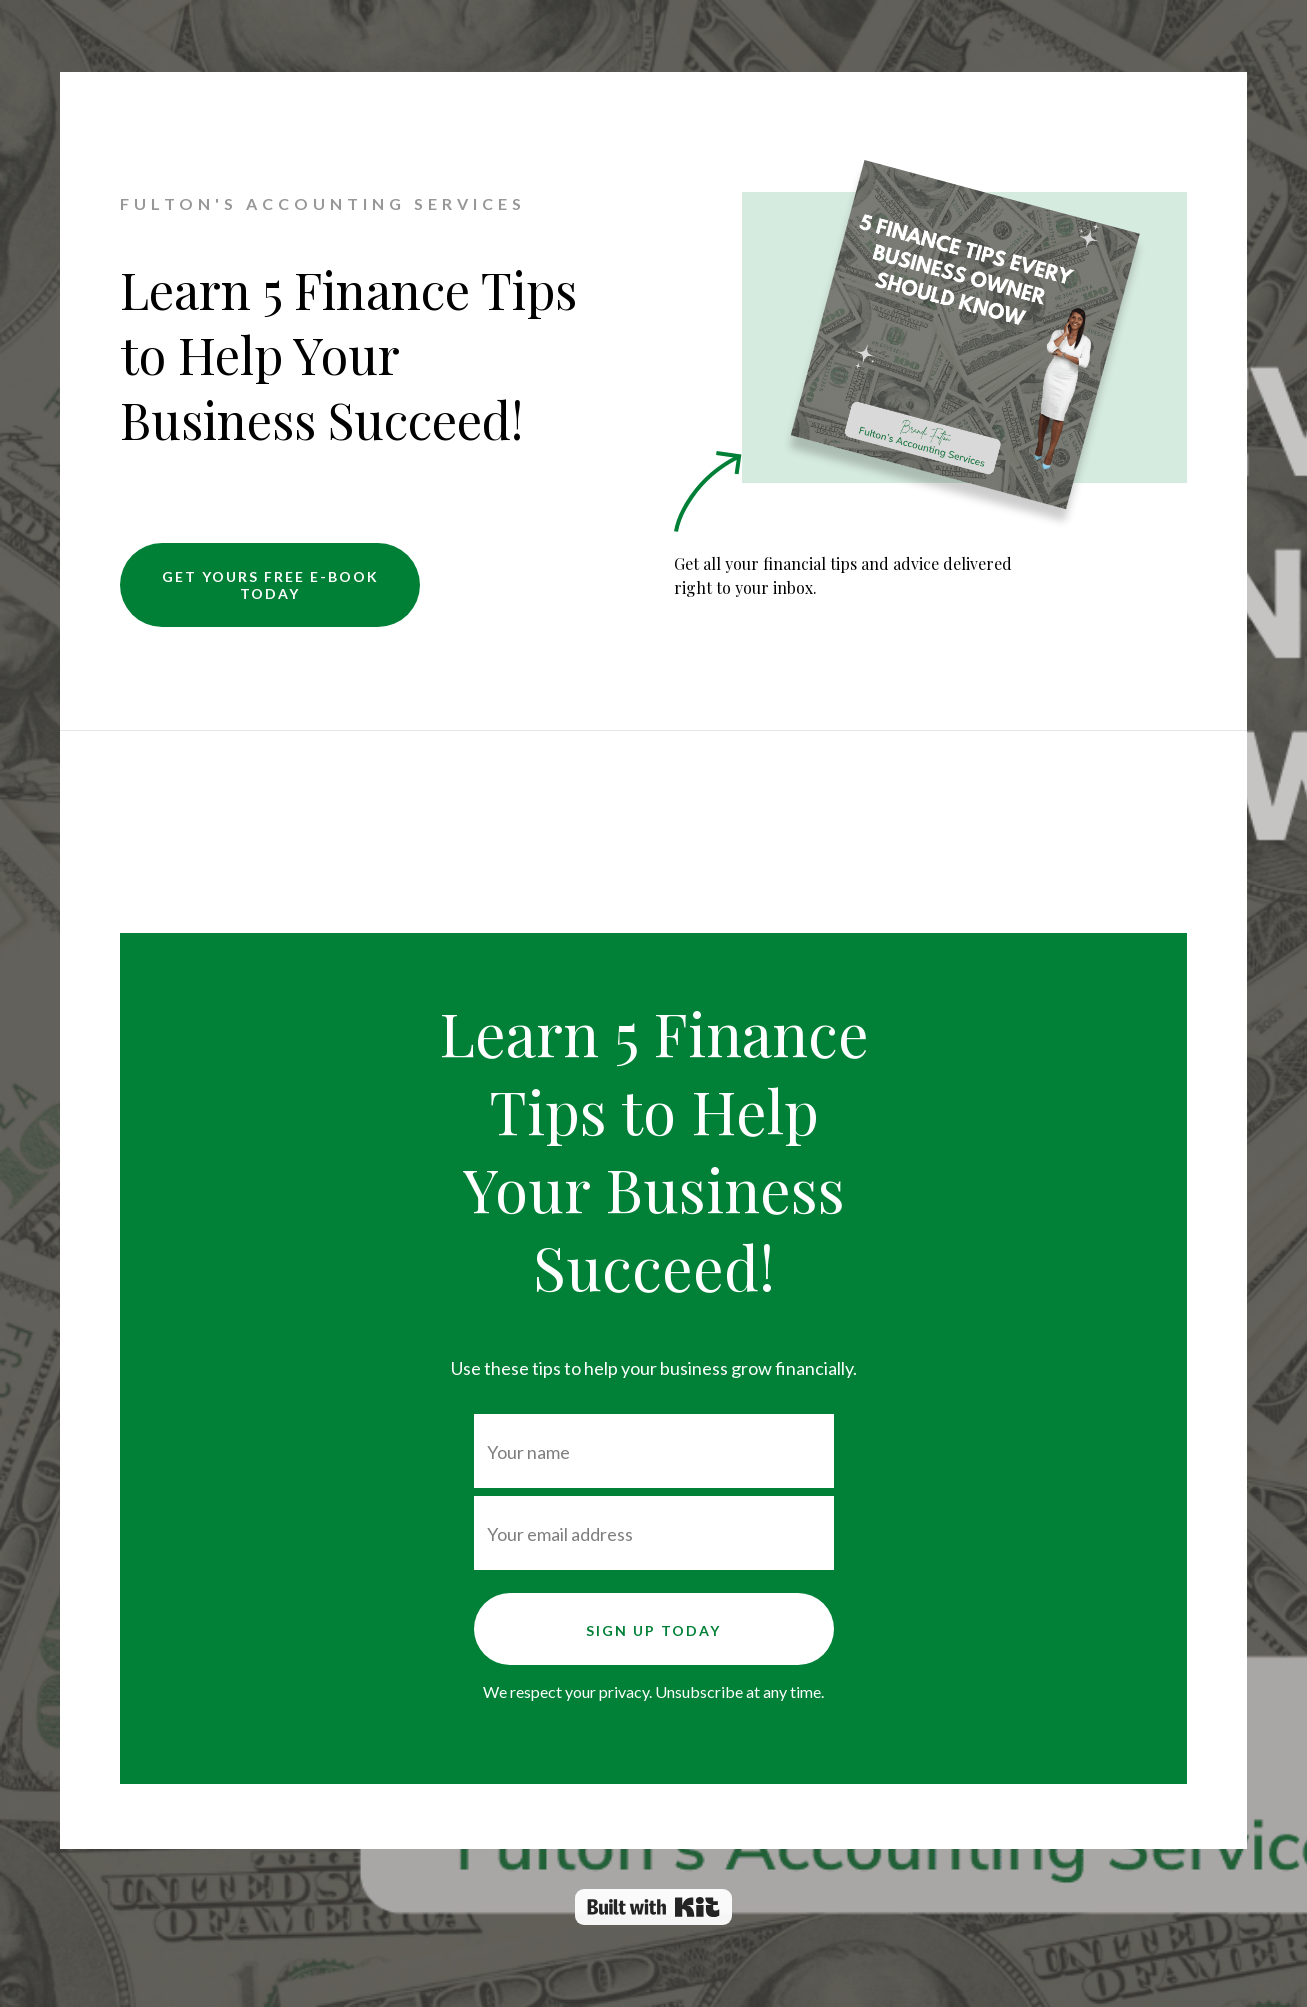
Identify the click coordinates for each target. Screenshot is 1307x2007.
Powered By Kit (653, 1907)
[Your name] (654, 1451)
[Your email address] (654, 1533)
